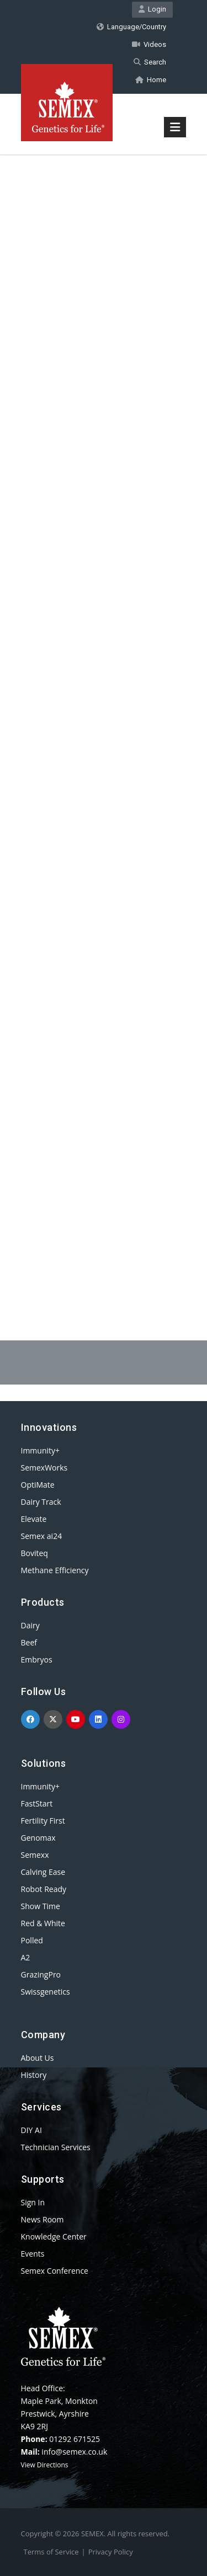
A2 (25, 1957)
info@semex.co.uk (74, 2451)
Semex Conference (54, 2270)
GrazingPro (41, 1974)
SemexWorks (44, 1467)
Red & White (43, 1923)
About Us (37, 2058)
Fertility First (43, 1820)
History (34, 2075)
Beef (29, 1642)
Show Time (40, 1906)
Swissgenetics (45, 1991)
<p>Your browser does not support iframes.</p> (104, 719)
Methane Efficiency (55, 1570)
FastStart (37, 1803)
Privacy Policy (110, 2552)
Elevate (34, 1519)
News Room (42, 2219)
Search (150, 62)
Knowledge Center (54, 2236)
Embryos (36, 1659)
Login (152, 9)
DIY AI (31, 2130)
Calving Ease (43, 1872)
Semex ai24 (41, 1536)
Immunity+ (40, 1450)
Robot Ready (44, 1889)
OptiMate (38, 1484)
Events (33, 2253)
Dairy (30, 1625)
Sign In (33, 2202)
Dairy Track (41, 1502)
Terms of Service (51, 2552)
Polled (32, 1940)
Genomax (38, 1837)
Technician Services (56, 2147)
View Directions (44, 2465)
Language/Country (131, 27)
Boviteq (34, 1553)
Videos (149, 44)
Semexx (35, 1855)
